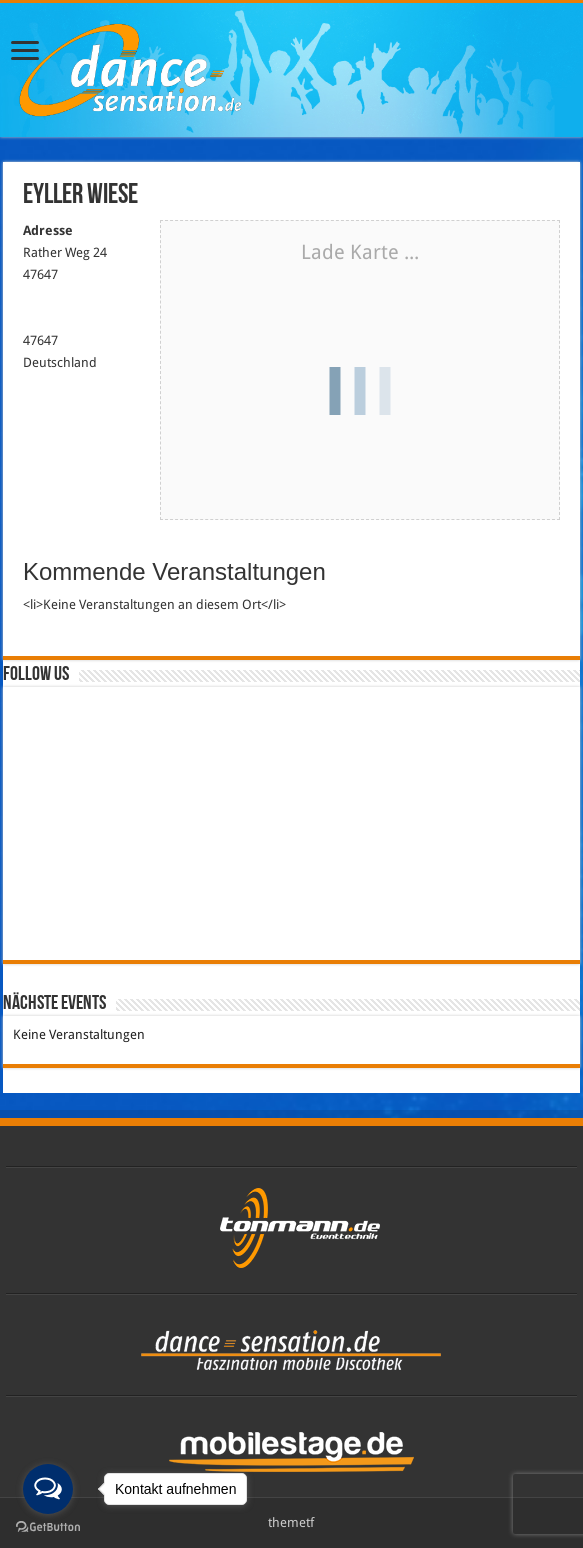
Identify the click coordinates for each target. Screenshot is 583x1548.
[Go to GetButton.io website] (48, 1527)
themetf (291, 1522)
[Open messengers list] (48, 1489)
